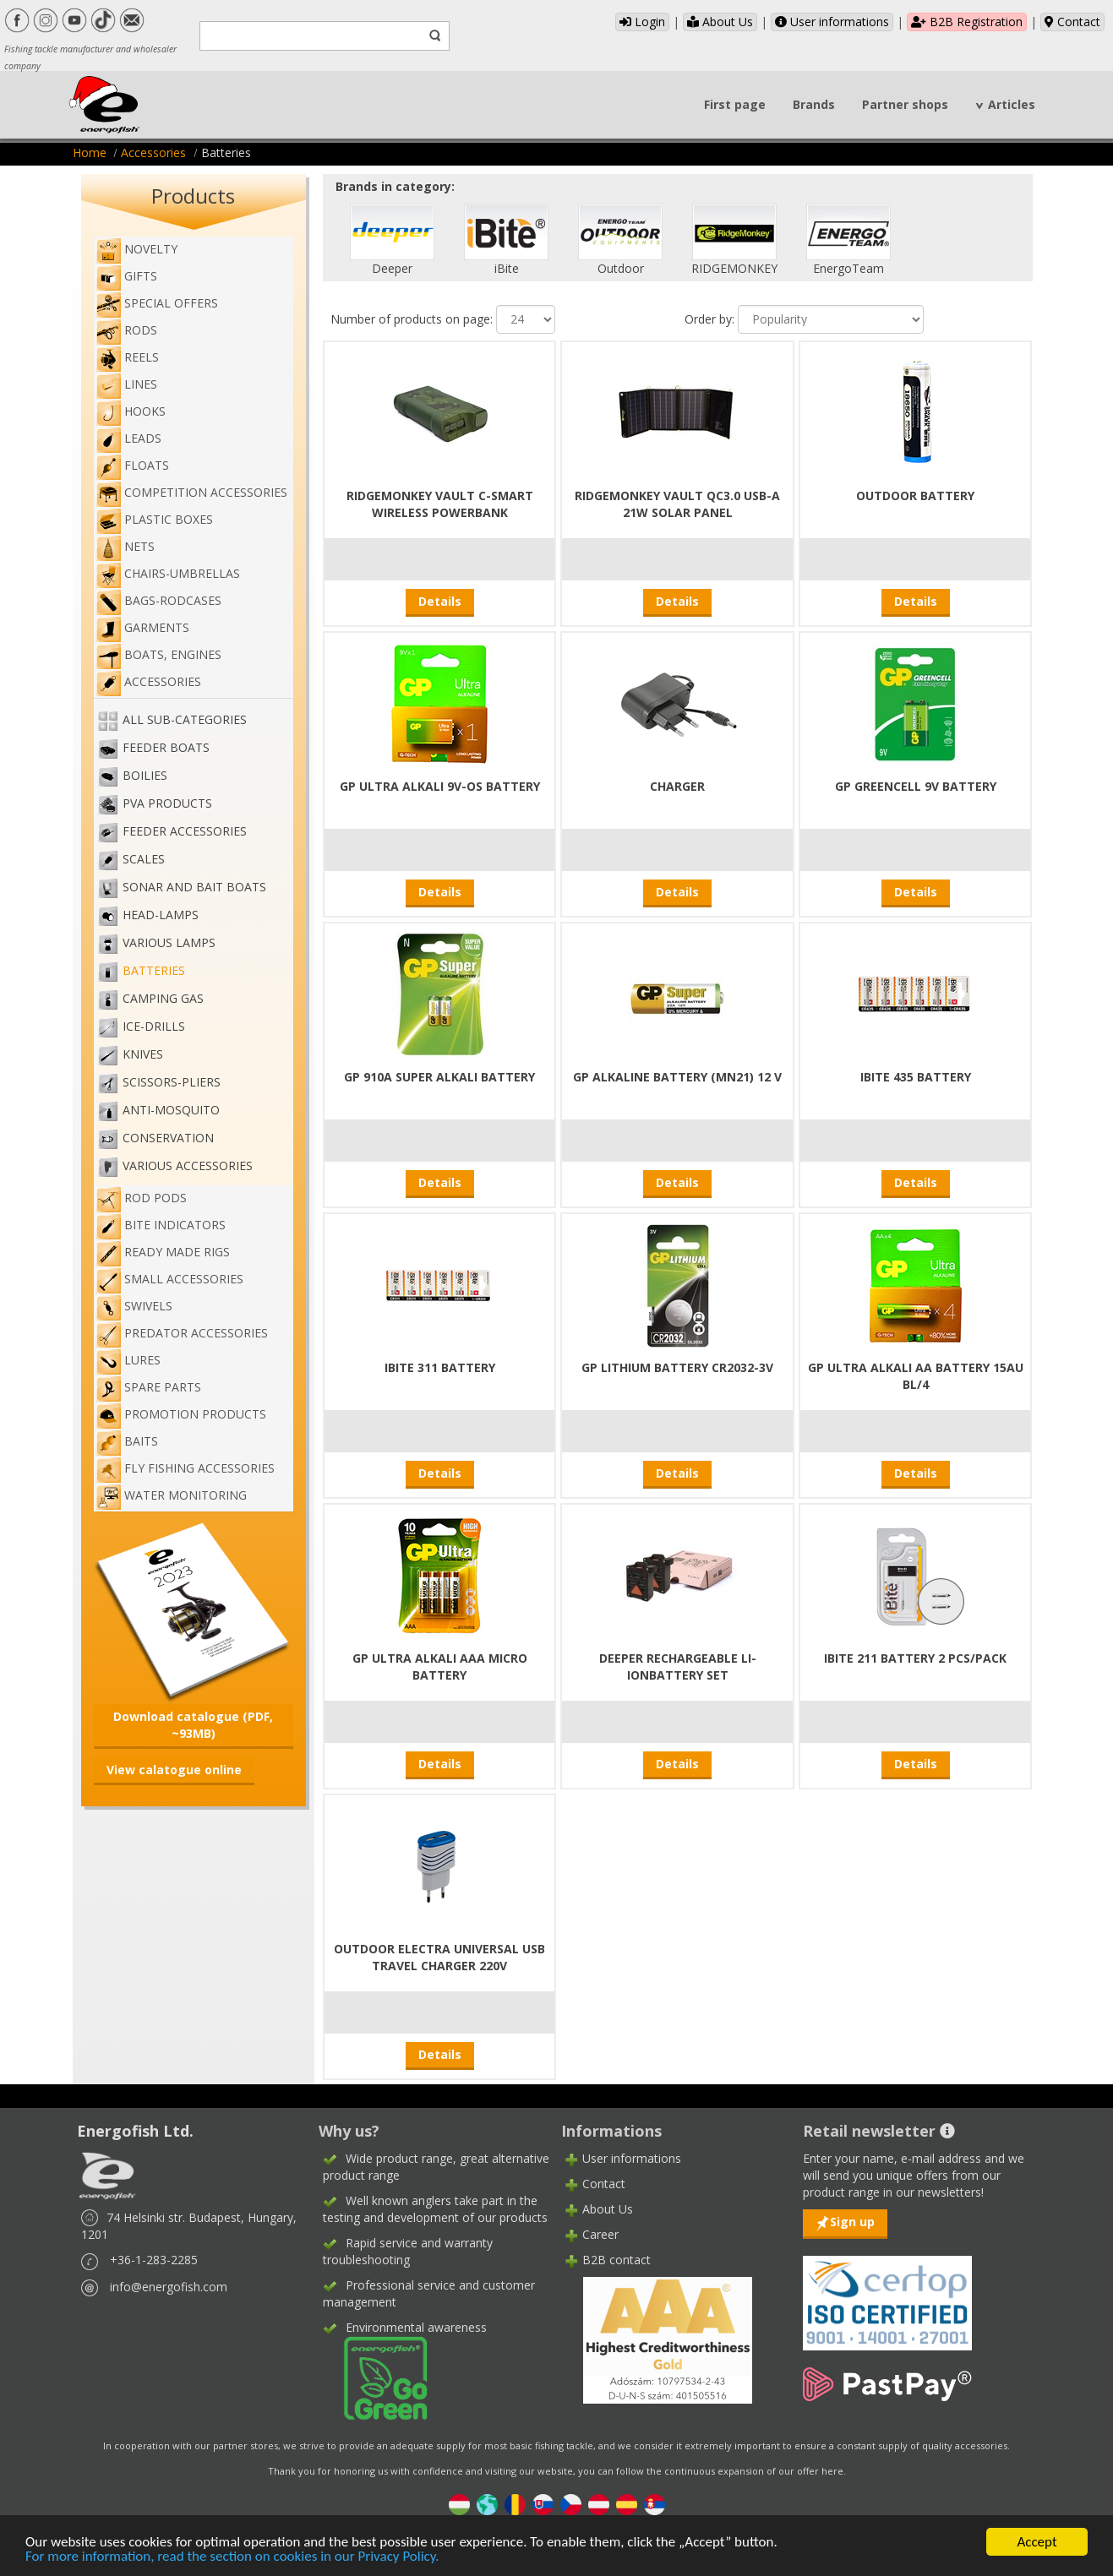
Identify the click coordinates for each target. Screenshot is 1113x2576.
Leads (128, 438)
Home (89, 152)
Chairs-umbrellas (167, 573)
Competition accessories (191, 492)
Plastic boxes (154, 519)
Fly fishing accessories (185, 1468)
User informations (832, 22)
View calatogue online (174, 1770)
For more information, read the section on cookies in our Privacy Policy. (232, 2557)
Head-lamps (161, 915)
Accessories (153, 152)
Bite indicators (160, 1225)
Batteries (154, 970)
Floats (132, 465)
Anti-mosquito (171, 1110)
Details (439, 601)
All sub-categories (185, 719)
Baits (126, 1441)
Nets (125, 546)
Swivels (133, 1306)
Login (642, 22)
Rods (126, 330)
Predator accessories (181, 1333)
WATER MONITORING (171, 1495)
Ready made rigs (162, 1252)
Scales (144, 859)
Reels (127, 357)
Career (600, 2234)
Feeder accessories (185, 831)
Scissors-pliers (172, 1082)
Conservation (168, 1138)
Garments (142, 627)
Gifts (126, 276)
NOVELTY (136, 249)
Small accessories (169, 1279)
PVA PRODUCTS (167, 803)
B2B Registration (967, 22)
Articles (1011, 104)
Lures (128, 1360)
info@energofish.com (168, 2287)
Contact (1072, 22)
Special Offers (156, 303)
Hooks (130, 411)
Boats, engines (158, 654)
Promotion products (180, 1414)
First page (735, 104)
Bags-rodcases (158, 600)
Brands (814, 104)
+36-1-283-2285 (154, 2260)
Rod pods (141, 1198)
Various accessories (188, 1165)
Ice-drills (154, 1026)
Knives (143, 1054)
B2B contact (616, 2260)
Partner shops (905, 104)
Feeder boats (166, 747)
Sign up (852, 2222)
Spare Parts (148, 1387)
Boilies (145, 775)
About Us (720, 22)
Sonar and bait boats (194, 887)
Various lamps (169, 942)
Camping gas (163, 998)
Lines (126, 384)
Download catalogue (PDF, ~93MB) (193, 1724)
